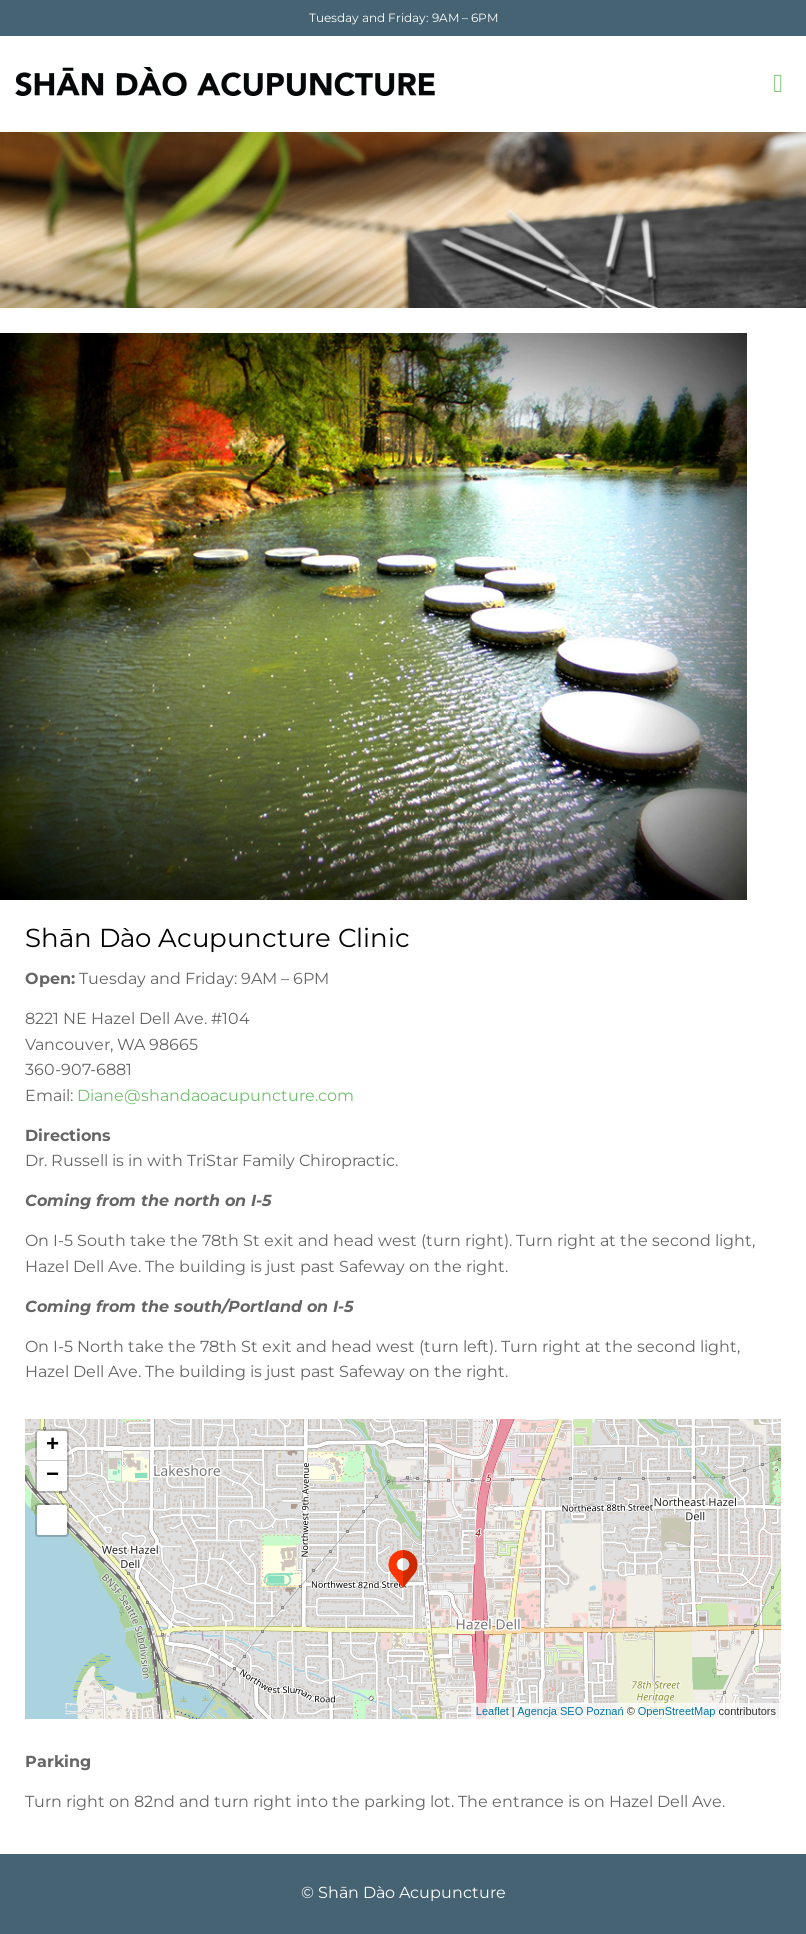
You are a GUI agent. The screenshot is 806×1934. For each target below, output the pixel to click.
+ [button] (52, 1446)
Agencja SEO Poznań (570, 1711)
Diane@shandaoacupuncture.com (215, 1095)
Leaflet (492, 1711)
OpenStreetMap (677, 1711)
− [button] (52, 1476)
